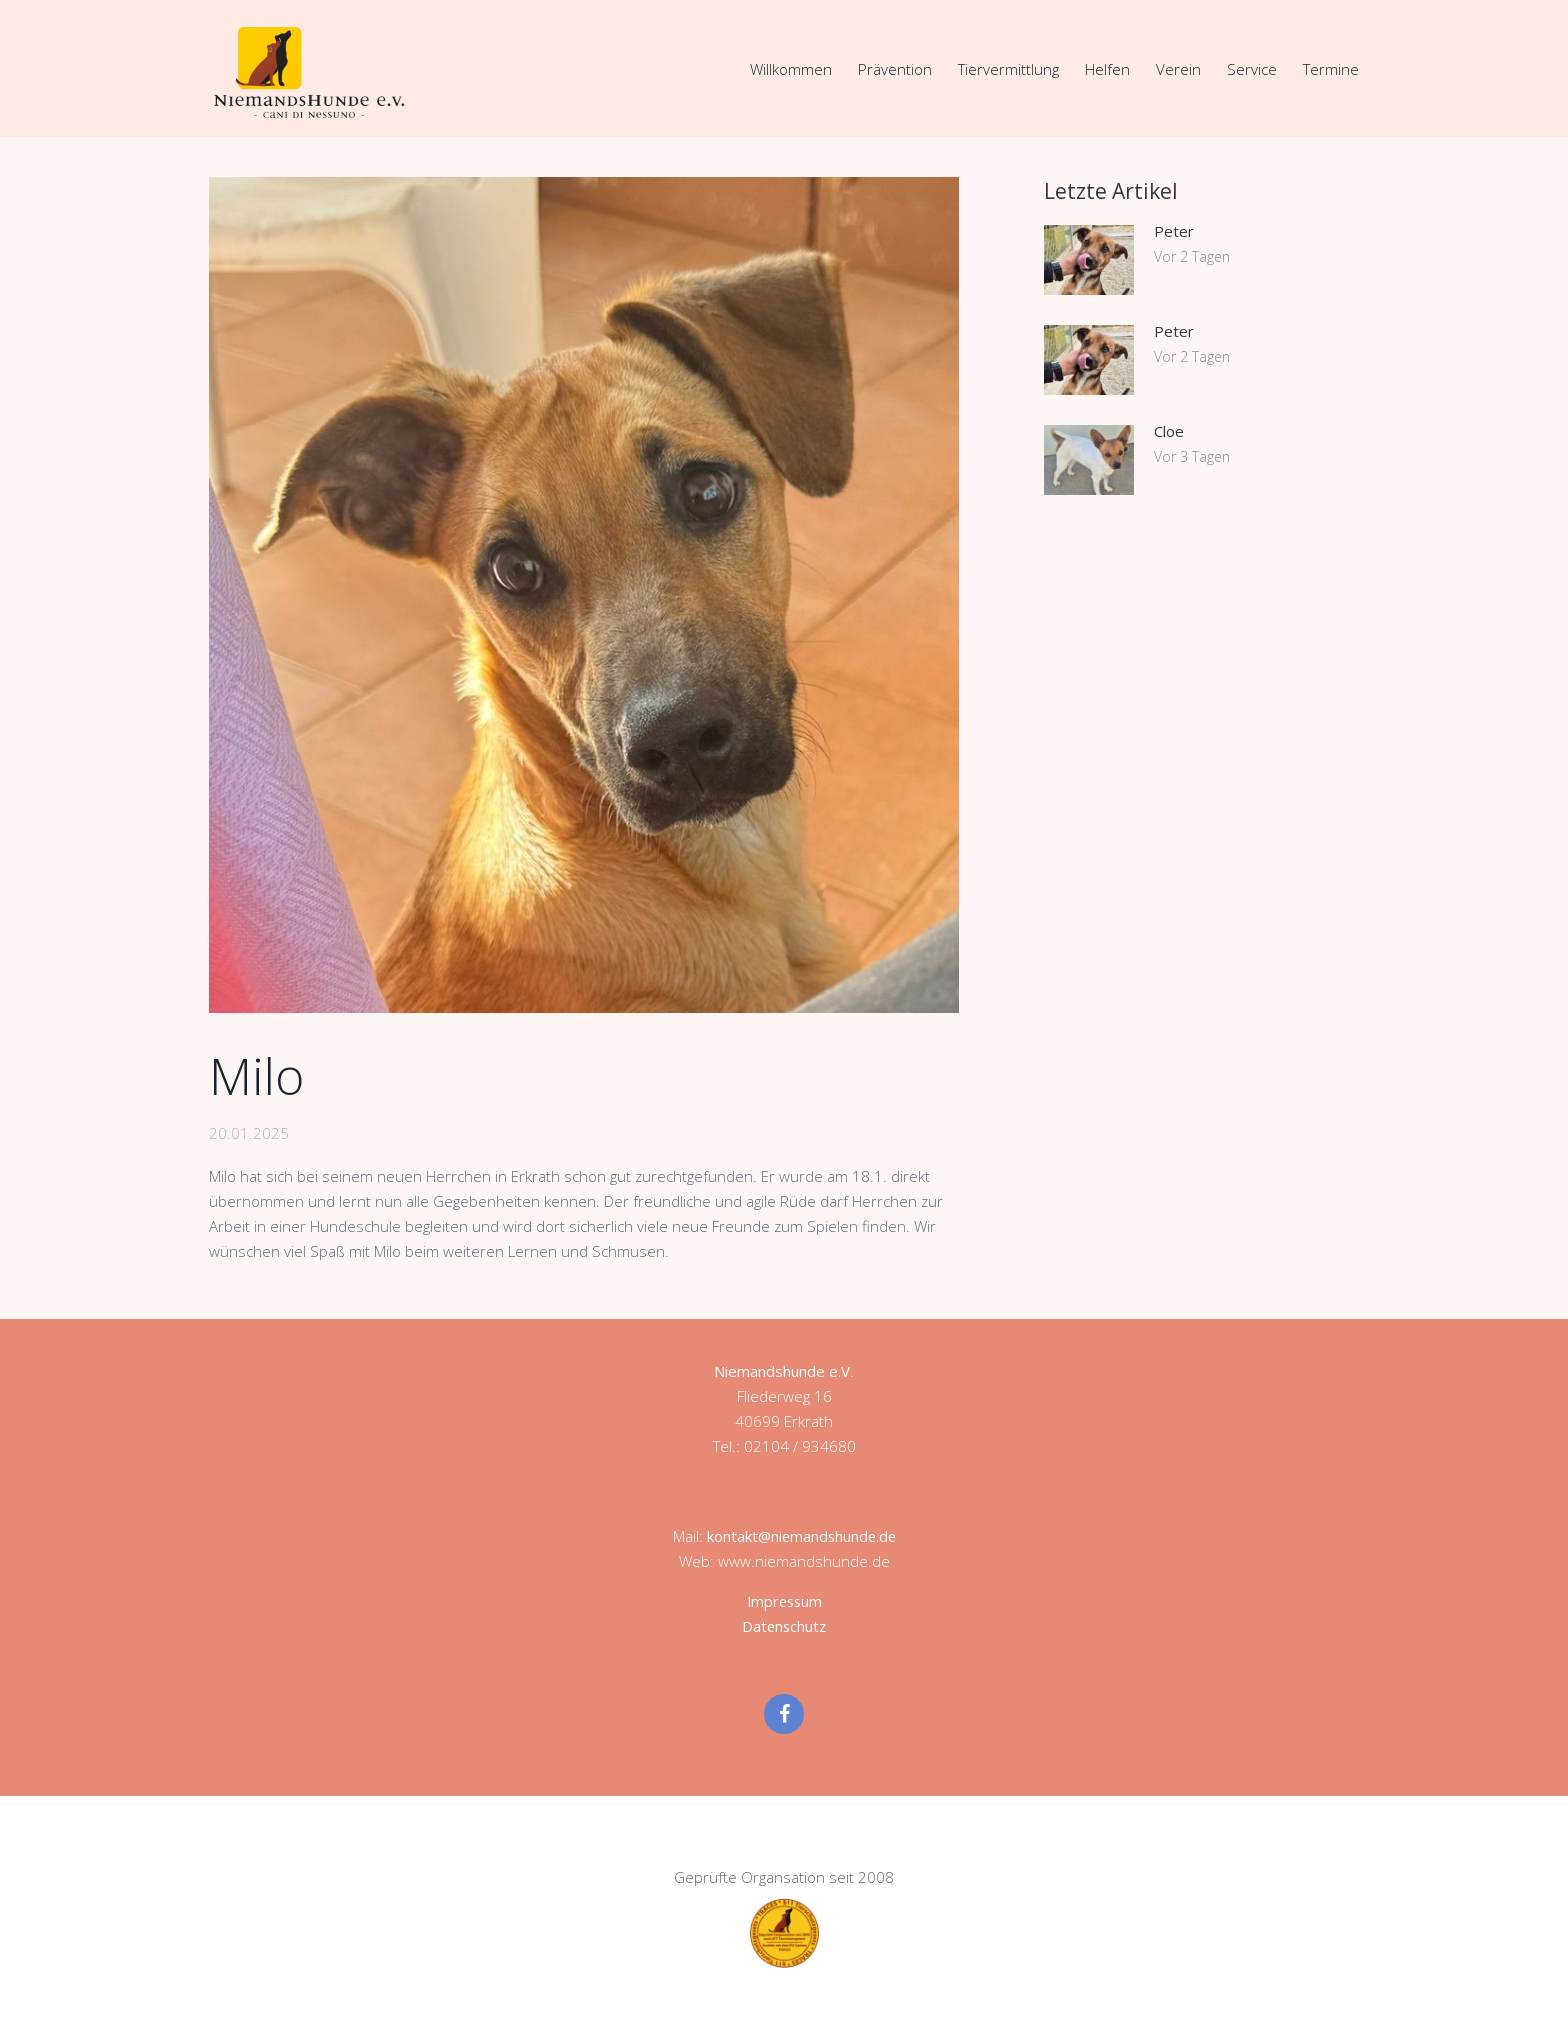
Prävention (895, 69)
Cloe (1169, 430)
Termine (1331, 69)
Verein (1178, 69)
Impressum (784, 1600)
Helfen (1107, 69)
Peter (1174, 230)
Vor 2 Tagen (1192, 255)
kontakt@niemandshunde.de (801, 1535)
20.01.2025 (249, 1132)
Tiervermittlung (1008, 69)
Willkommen (791, 69)
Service (1252, 69)
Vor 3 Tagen (1192, 455)
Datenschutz (784, 1625)
